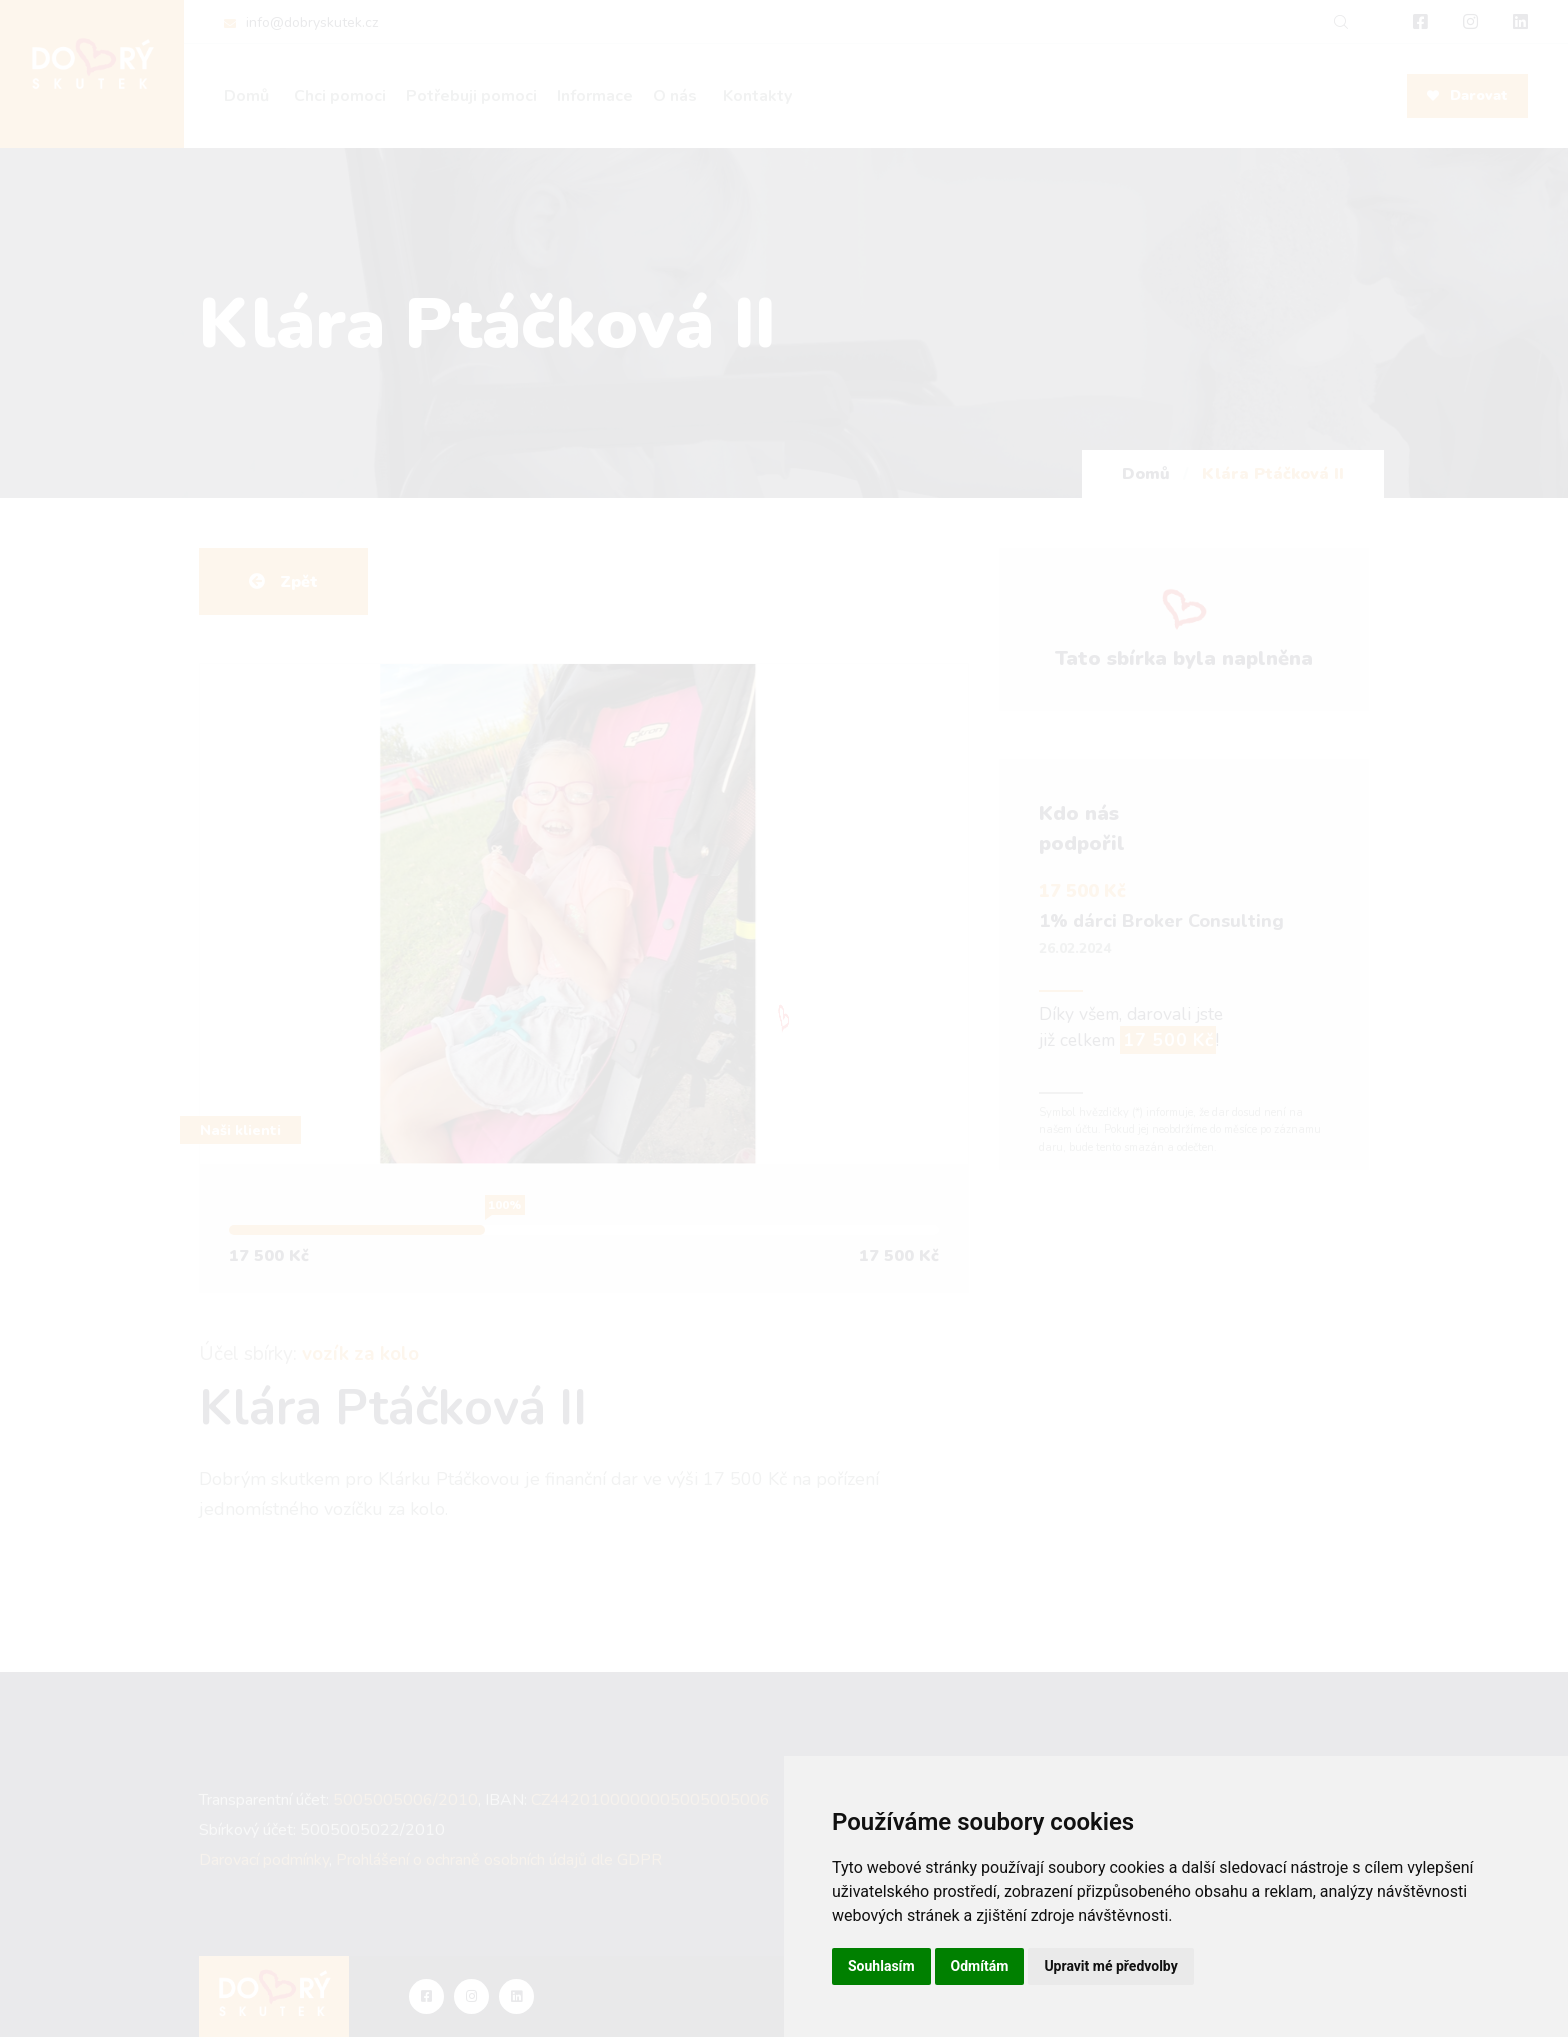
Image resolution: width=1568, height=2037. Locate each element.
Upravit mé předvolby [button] (1110, 1966)
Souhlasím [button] (881, 1966)
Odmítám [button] (980, 1966)
